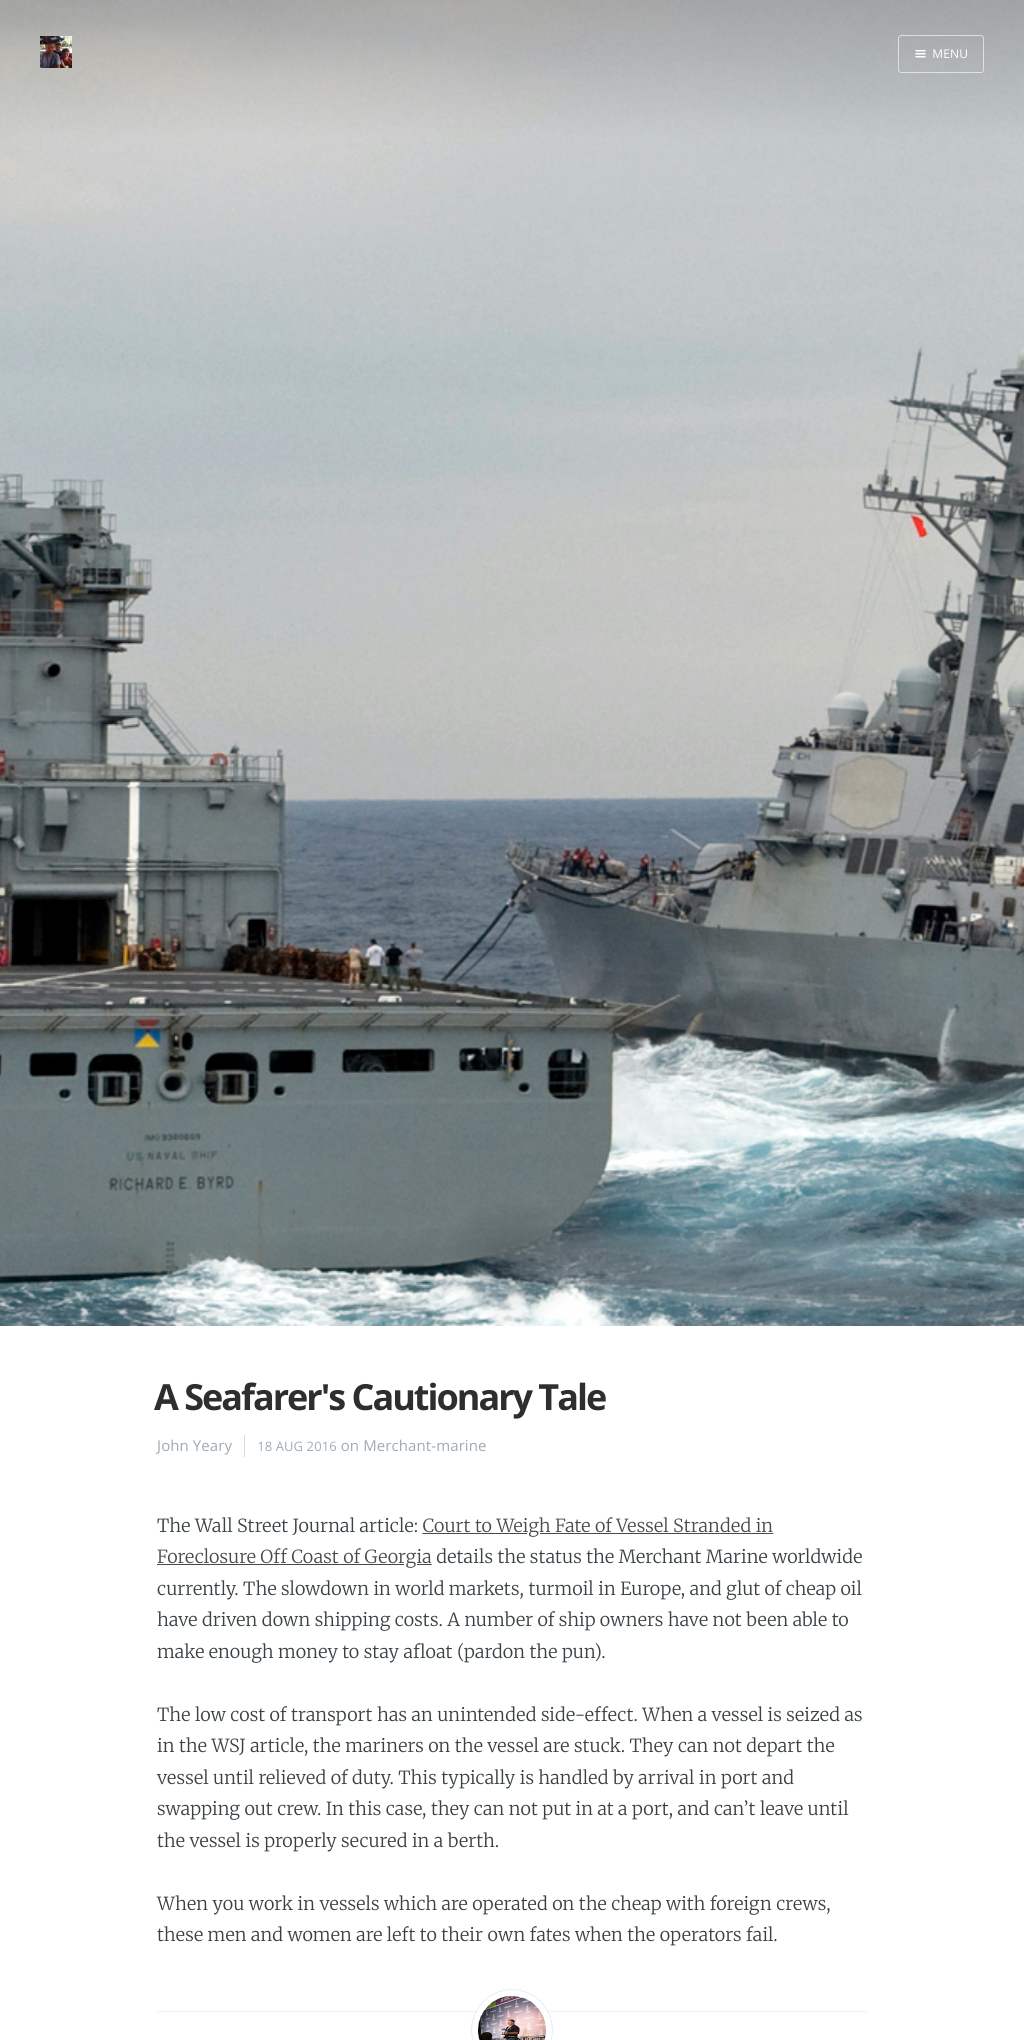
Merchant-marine (424, 1446)
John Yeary (194, 1446)
